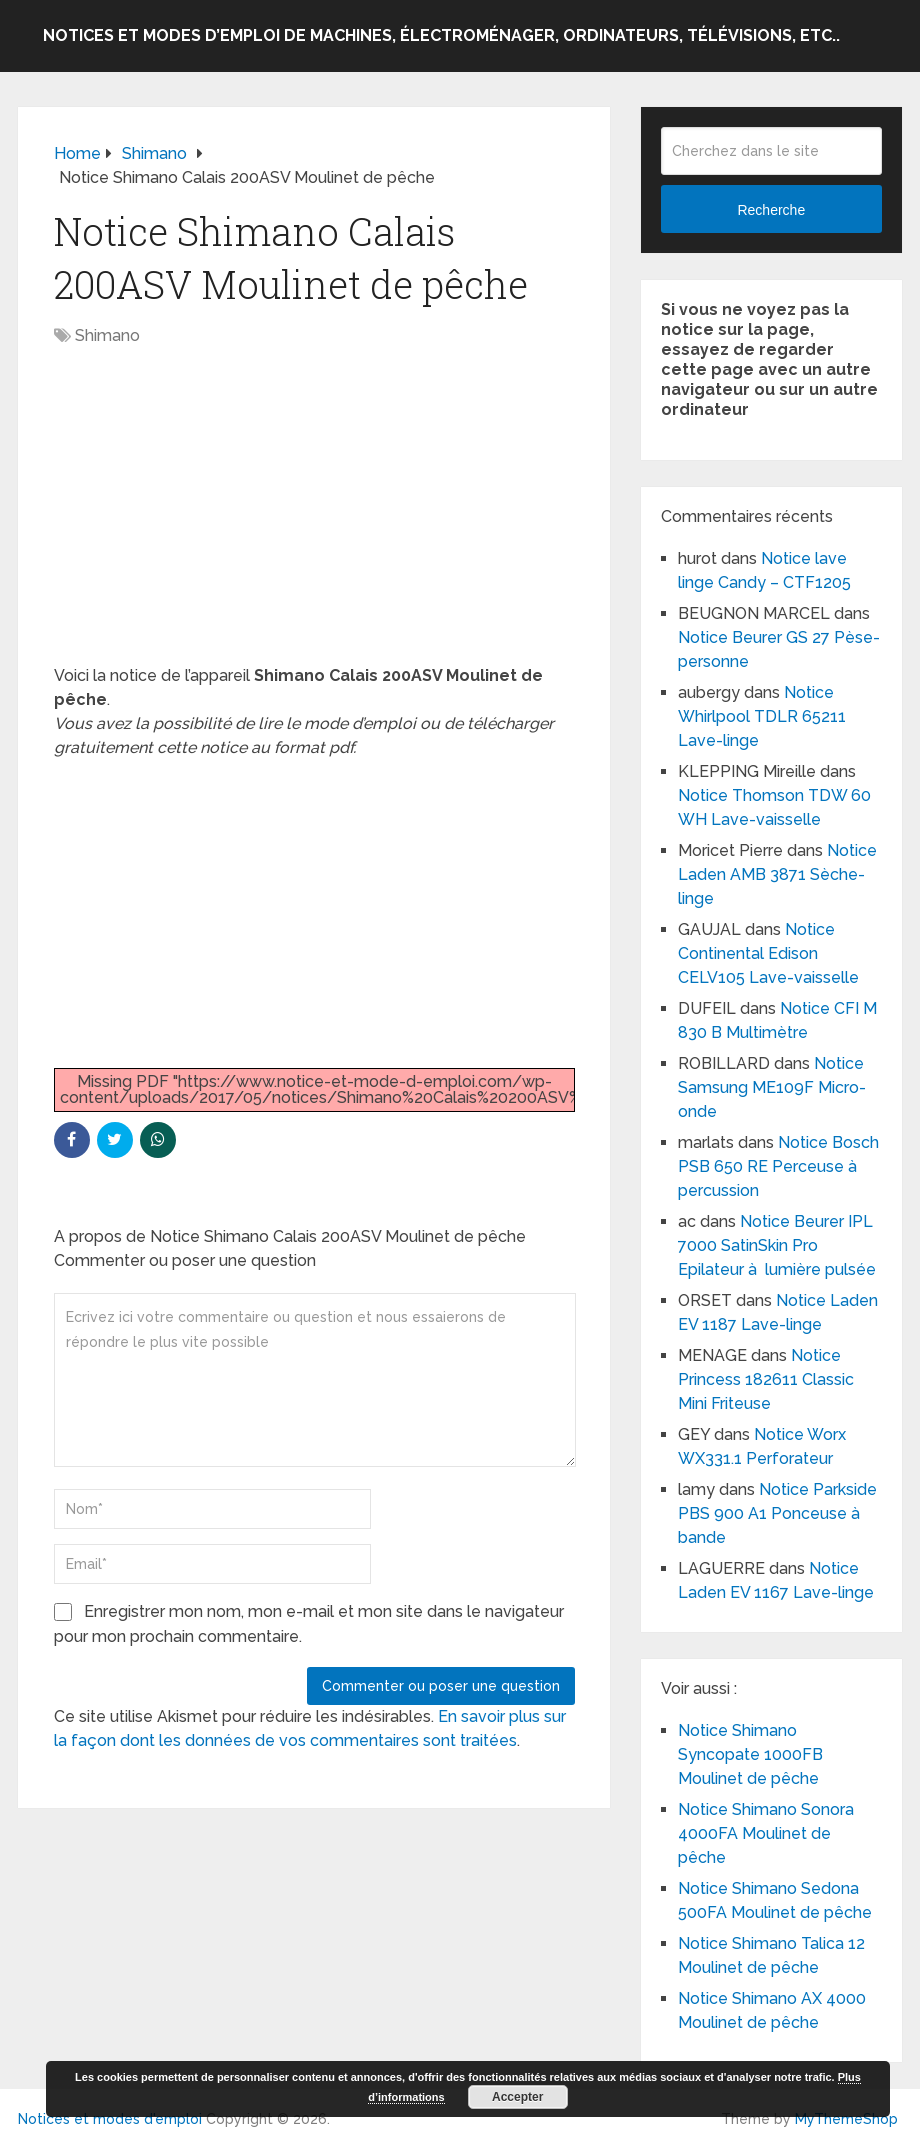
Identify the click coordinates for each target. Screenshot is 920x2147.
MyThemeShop (846, 2119)
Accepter (517, 2097)
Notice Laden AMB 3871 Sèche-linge (777, 874)
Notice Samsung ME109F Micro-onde (772, 1087)
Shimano (107, 335)
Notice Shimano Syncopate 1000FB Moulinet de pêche (750, 1754)
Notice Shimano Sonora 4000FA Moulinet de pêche (766, 1833)
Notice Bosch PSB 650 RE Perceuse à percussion (778, 1166)
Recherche (771, 210)
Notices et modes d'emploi (110, 2119)
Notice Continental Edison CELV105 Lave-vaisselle (768, 953)
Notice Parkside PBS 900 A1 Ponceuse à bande (777, 1513)
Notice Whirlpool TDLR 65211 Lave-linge (762, 716)
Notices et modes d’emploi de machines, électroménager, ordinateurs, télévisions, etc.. (441, 35)
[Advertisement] (314, 516)
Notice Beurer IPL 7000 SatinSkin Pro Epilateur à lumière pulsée (777, 1245)
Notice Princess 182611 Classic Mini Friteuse (766, 1379)
